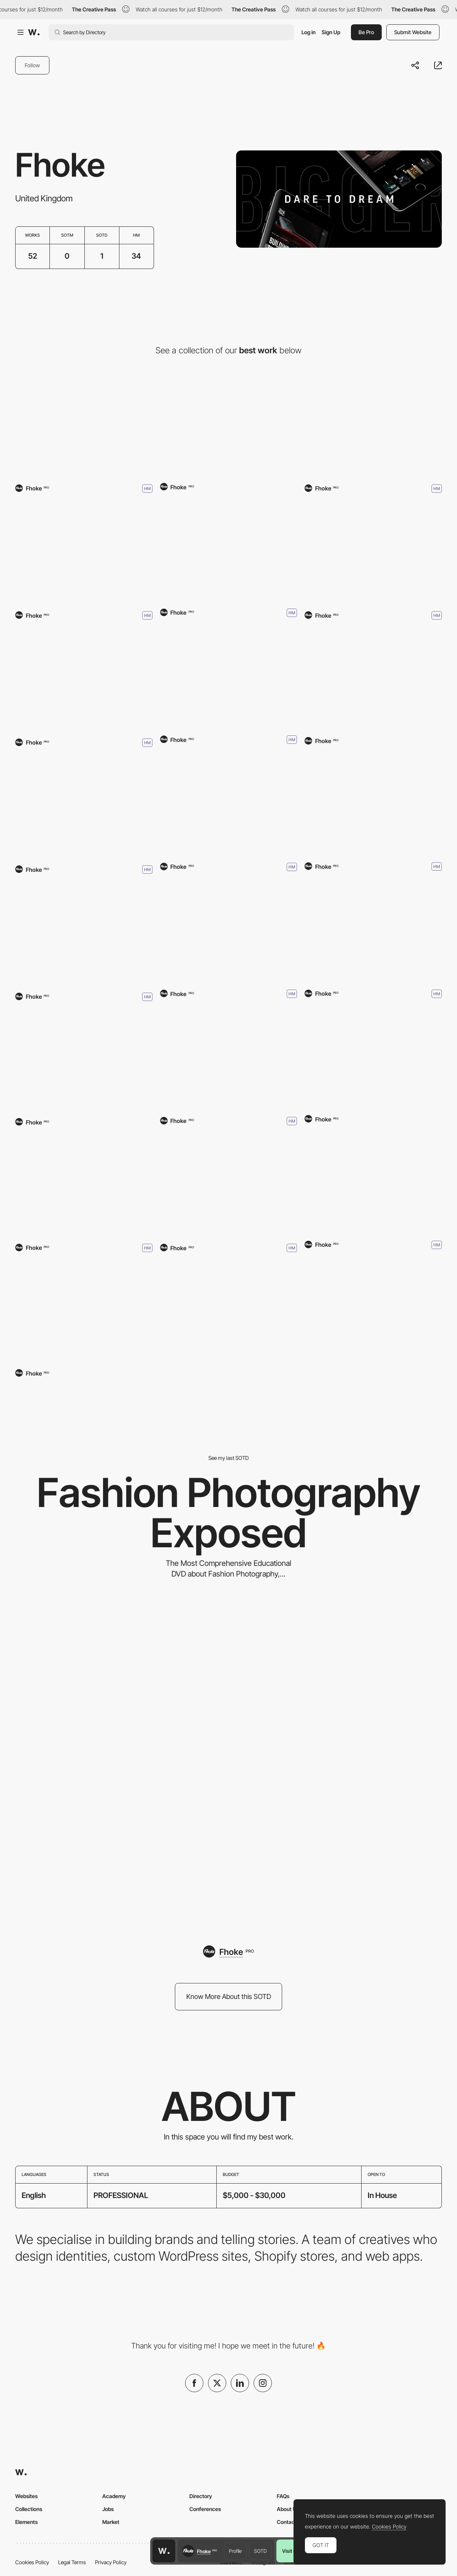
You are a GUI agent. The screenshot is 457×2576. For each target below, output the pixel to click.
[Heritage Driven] (83, 933)
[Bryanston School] (373, 425)
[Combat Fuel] (83, 1311)
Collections (28, 2509)
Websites (26, 2496)
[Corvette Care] (373, 1181)
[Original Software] (83, 806)
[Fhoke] (83, 1184)
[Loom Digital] (228, 549)
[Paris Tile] (83, 679)
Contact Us (290, 2522)
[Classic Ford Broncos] (373, 803)
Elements (26, 2522)
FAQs (283, 2496)
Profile (235, 2551)
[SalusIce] (83, 552)
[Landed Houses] (83, 425)
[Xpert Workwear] (83, 1060)
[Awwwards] (34, 32)
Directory (200, 2496)
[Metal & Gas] (228, 803)
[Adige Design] (228, 930)
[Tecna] (228, 425)
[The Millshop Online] (373, 1057)
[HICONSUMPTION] (228, 1057)
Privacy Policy (111, 2562)
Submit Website (413, 32)
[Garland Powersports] (228, 676)
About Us (288, 2509)
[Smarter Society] (373, 679)
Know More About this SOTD (228, 1996)
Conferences (205, 2509)
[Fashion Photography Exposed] (228, 1763)
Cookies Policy (32, 2562)
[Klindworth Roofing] (373, 552)
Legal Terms (72, 2562)
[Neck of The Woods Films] (373, 930)
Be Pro (366, 32)
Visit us (290, 2551)
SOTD (260, 2551)
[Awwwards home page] (163, 2551)
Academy (114, 2496)
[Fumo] (228, 1185)
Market (110, 2522)
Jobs (108, 2509)
